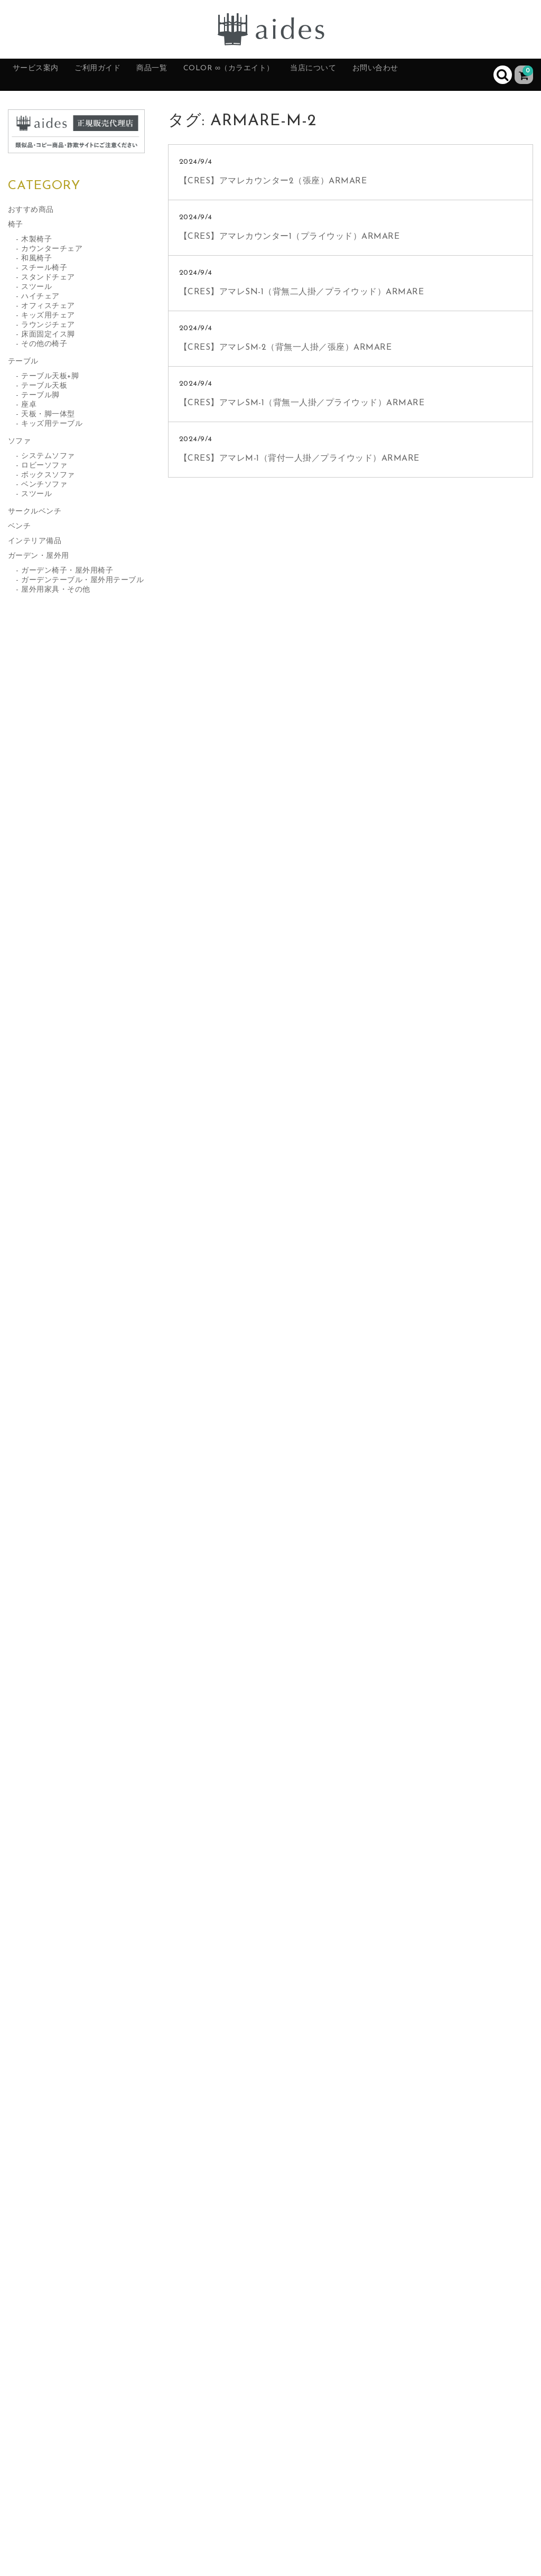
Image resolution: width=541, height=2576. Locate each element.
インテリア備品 (35, 542)
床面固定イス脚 (48, 336)
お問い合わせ (454, 75)
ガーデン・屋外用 (38, 557)
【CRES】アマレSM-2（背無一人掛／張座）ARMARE (285, 348)
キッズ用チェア (48, 317)
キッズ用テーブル (51, 425)
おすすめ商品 (31, 211)
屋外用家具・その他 (55, 591)
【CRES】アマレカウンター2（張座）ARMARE (273, 182)
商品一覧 (186, 75)
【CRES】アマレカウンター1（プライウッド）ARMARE (289, 237)
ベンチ (19, 527)
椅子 (15, 226)
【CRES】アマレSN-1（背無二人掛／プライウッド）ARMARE (301, 292)
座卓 (28, 406)
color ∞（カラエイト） (278, 75)
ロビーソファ (44, 467)
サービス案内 (45, 75)
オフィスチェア (48, 307)
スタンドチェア (48, 279)
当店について (379, 75)
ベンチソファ (44, 486)
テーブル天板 (44, 387)
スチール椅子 (44, 269)
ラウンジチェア (48, 326)
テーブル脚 (40, 396)
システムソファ (48, 457)
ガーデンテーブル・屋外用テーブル (82, 581)
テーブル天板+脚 (50, 377)
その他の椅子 (44, 345)
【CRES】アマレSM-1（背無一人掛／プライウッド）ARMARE (302, 403)
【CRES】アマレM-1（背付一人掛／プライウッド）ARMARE (299, 459)
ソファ (19, 442)
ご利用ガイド (120, 75)
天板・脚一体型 (48, 415)
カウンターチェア (51, 250)
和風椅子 (36, 260)
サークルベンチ (35, 513)
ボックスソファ (48, 476)
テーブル (23, 363)
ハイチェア (40, 298)
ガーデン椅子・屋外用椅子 (67, 572)
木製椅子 (36, 241)
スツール (36, 288)
